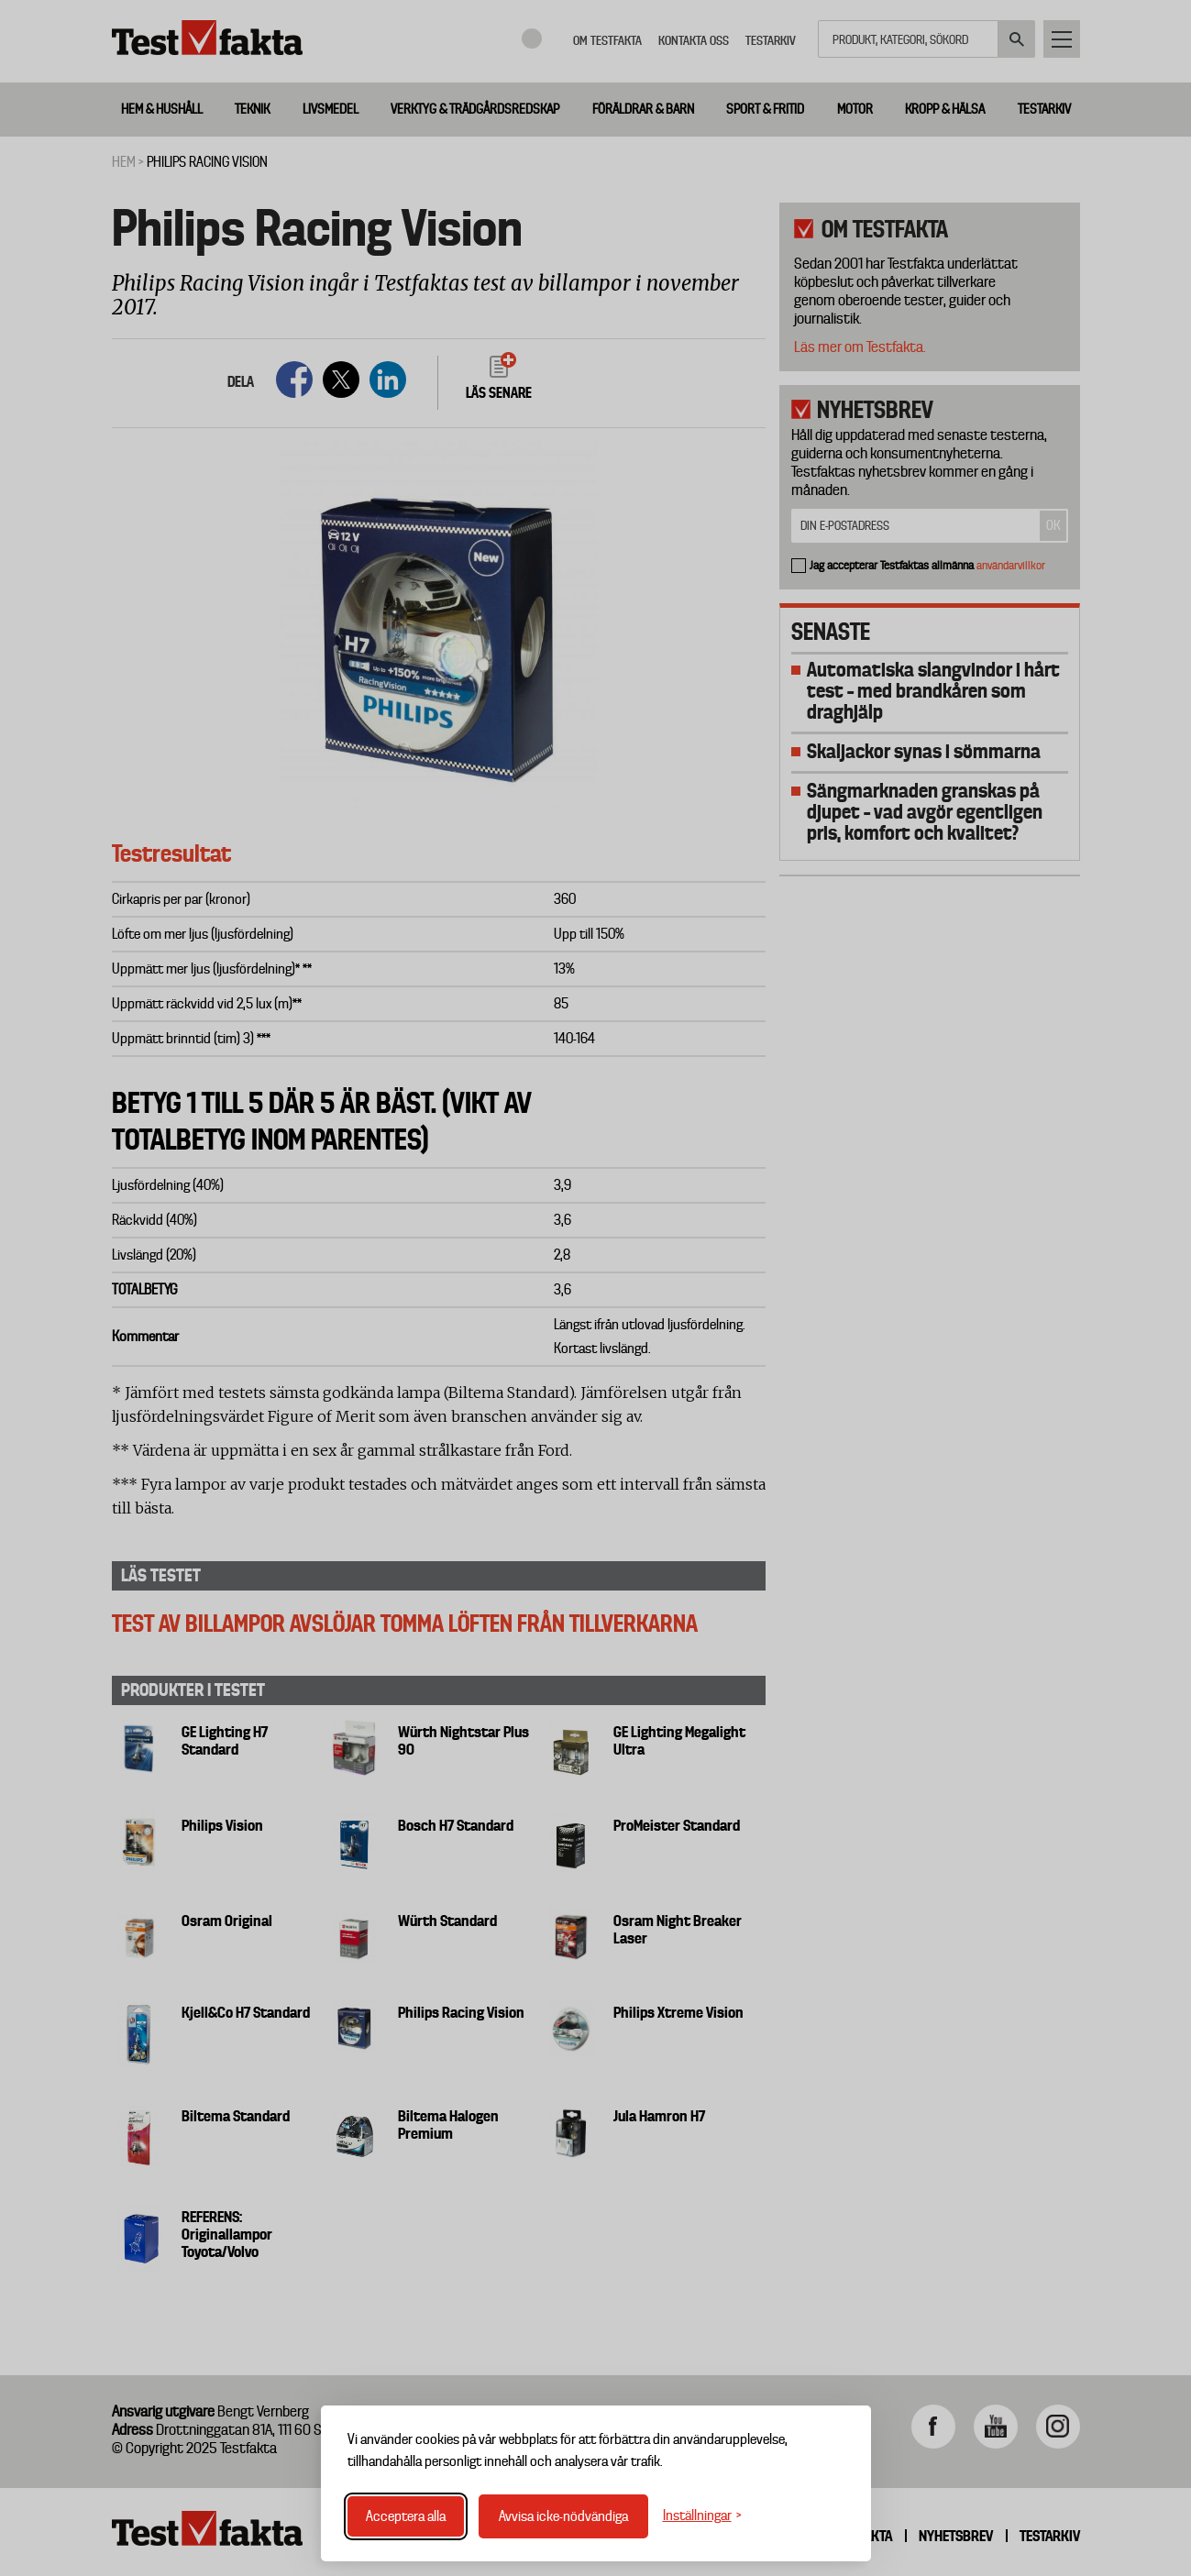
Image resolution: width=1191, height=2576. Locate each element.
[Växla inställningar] (702, 2515)
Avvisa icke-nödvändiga (563, 2516)
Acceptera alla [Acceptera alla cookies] (406, 2516)
